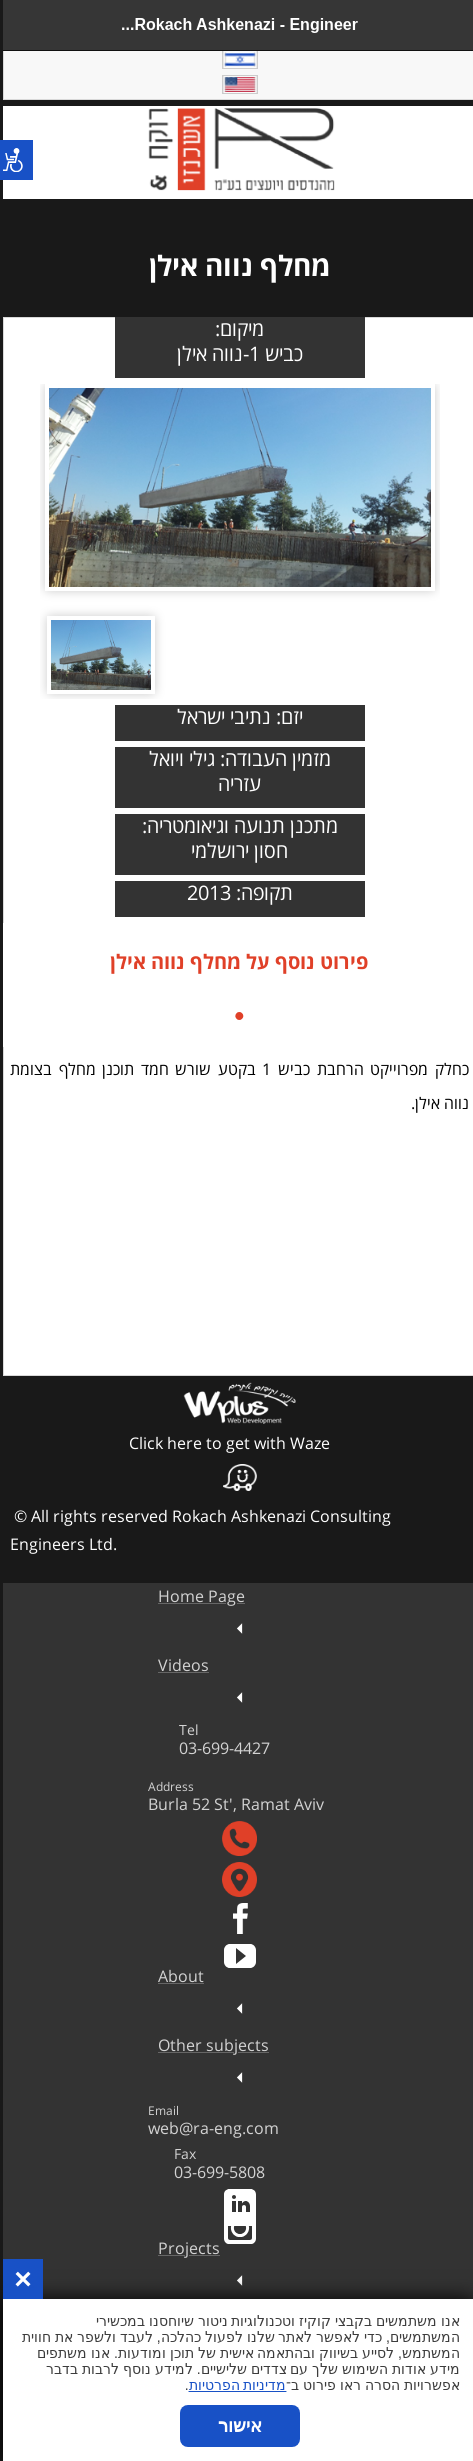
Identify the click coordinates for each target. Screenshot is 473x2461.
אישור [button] (237, 2426)
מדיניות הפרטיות (235, 2385)
